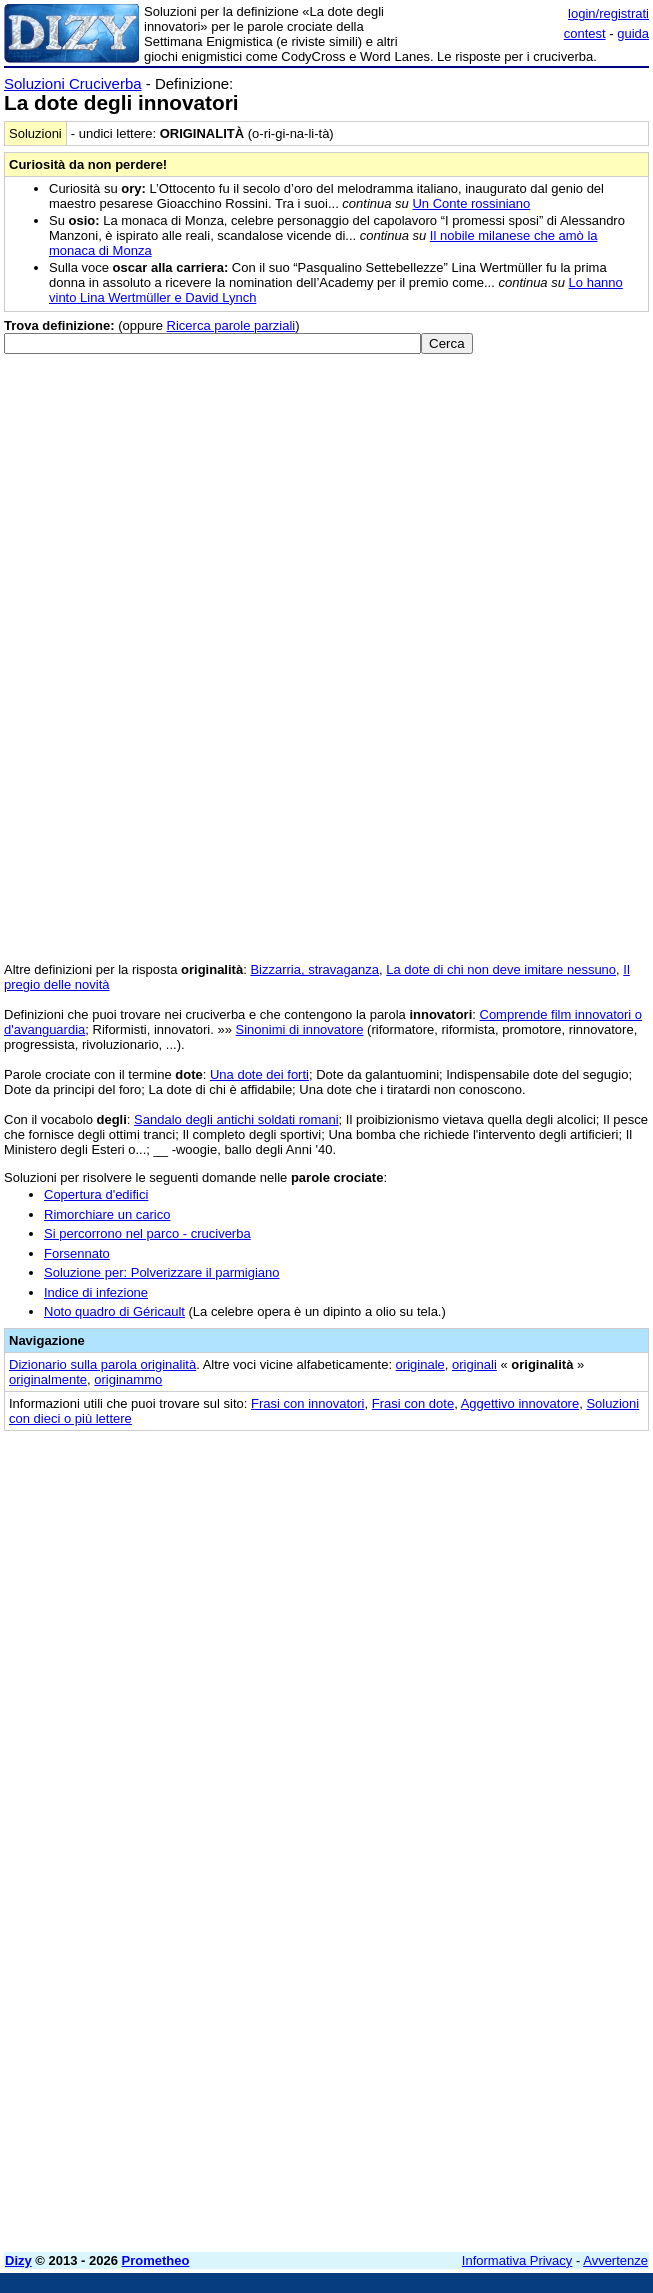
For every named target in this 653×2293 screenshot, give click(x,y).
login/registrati (608, 13)
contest (585, 33)
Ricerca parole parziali (231, 325)
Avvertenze (615, 2260)
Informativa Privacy (517, 2260)
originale (420, 1364)
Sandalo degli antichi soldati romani (236, 1119)
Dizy (18, 2260)
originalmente (48, 1379)
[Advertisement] (499, 1569)
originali (474, 1364)
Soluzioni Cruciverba (73, 83)
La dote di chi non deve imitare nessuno (501, 969)
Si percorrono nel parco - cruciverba (147, 1233)
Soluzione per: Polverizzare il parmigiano (162, 1272)
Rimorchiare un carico (107, 1214)
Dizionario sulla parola (102, 1364)
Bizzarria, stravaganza (314, 969)
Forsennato (77, 1253)
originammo (128, 1379)
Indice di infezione (96, 1292)
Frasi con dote (413, 1403)
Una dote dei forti (259, 1074)
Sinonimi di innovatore (300, 1029)
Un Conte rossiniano (471, 203)
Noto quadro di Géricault (114, 1311)
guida (633, 33)
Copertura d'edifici (96, 1194)
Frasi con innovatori (307, 1403)
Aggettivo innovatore (520, 1403)
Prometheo (156, 2260)
